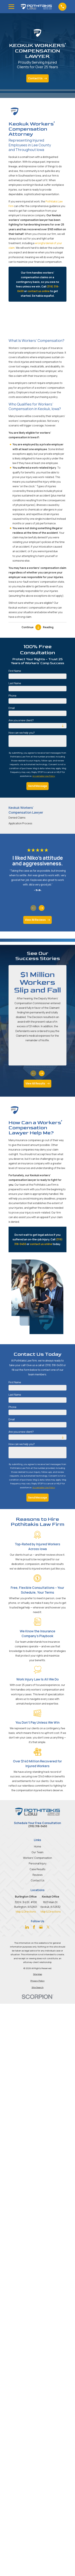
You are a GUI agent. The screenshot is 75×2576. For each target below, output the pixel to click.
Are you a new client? (21, 720)
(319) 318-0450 (37, 1826)
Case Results (37, 1869)
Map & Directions (26, 1911)
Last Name (15, 683)
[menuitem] (38, 817)
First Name (15, 671)
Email (12, 708)
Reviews (38, 1875)
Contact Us (37, 1880)
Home (37, 1846)
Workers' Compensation (37, 1858)
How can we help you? (22, 732)
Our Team (37, 1852)
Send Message (37, 786)
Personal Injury (37, 1863)
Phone (12, 695)
